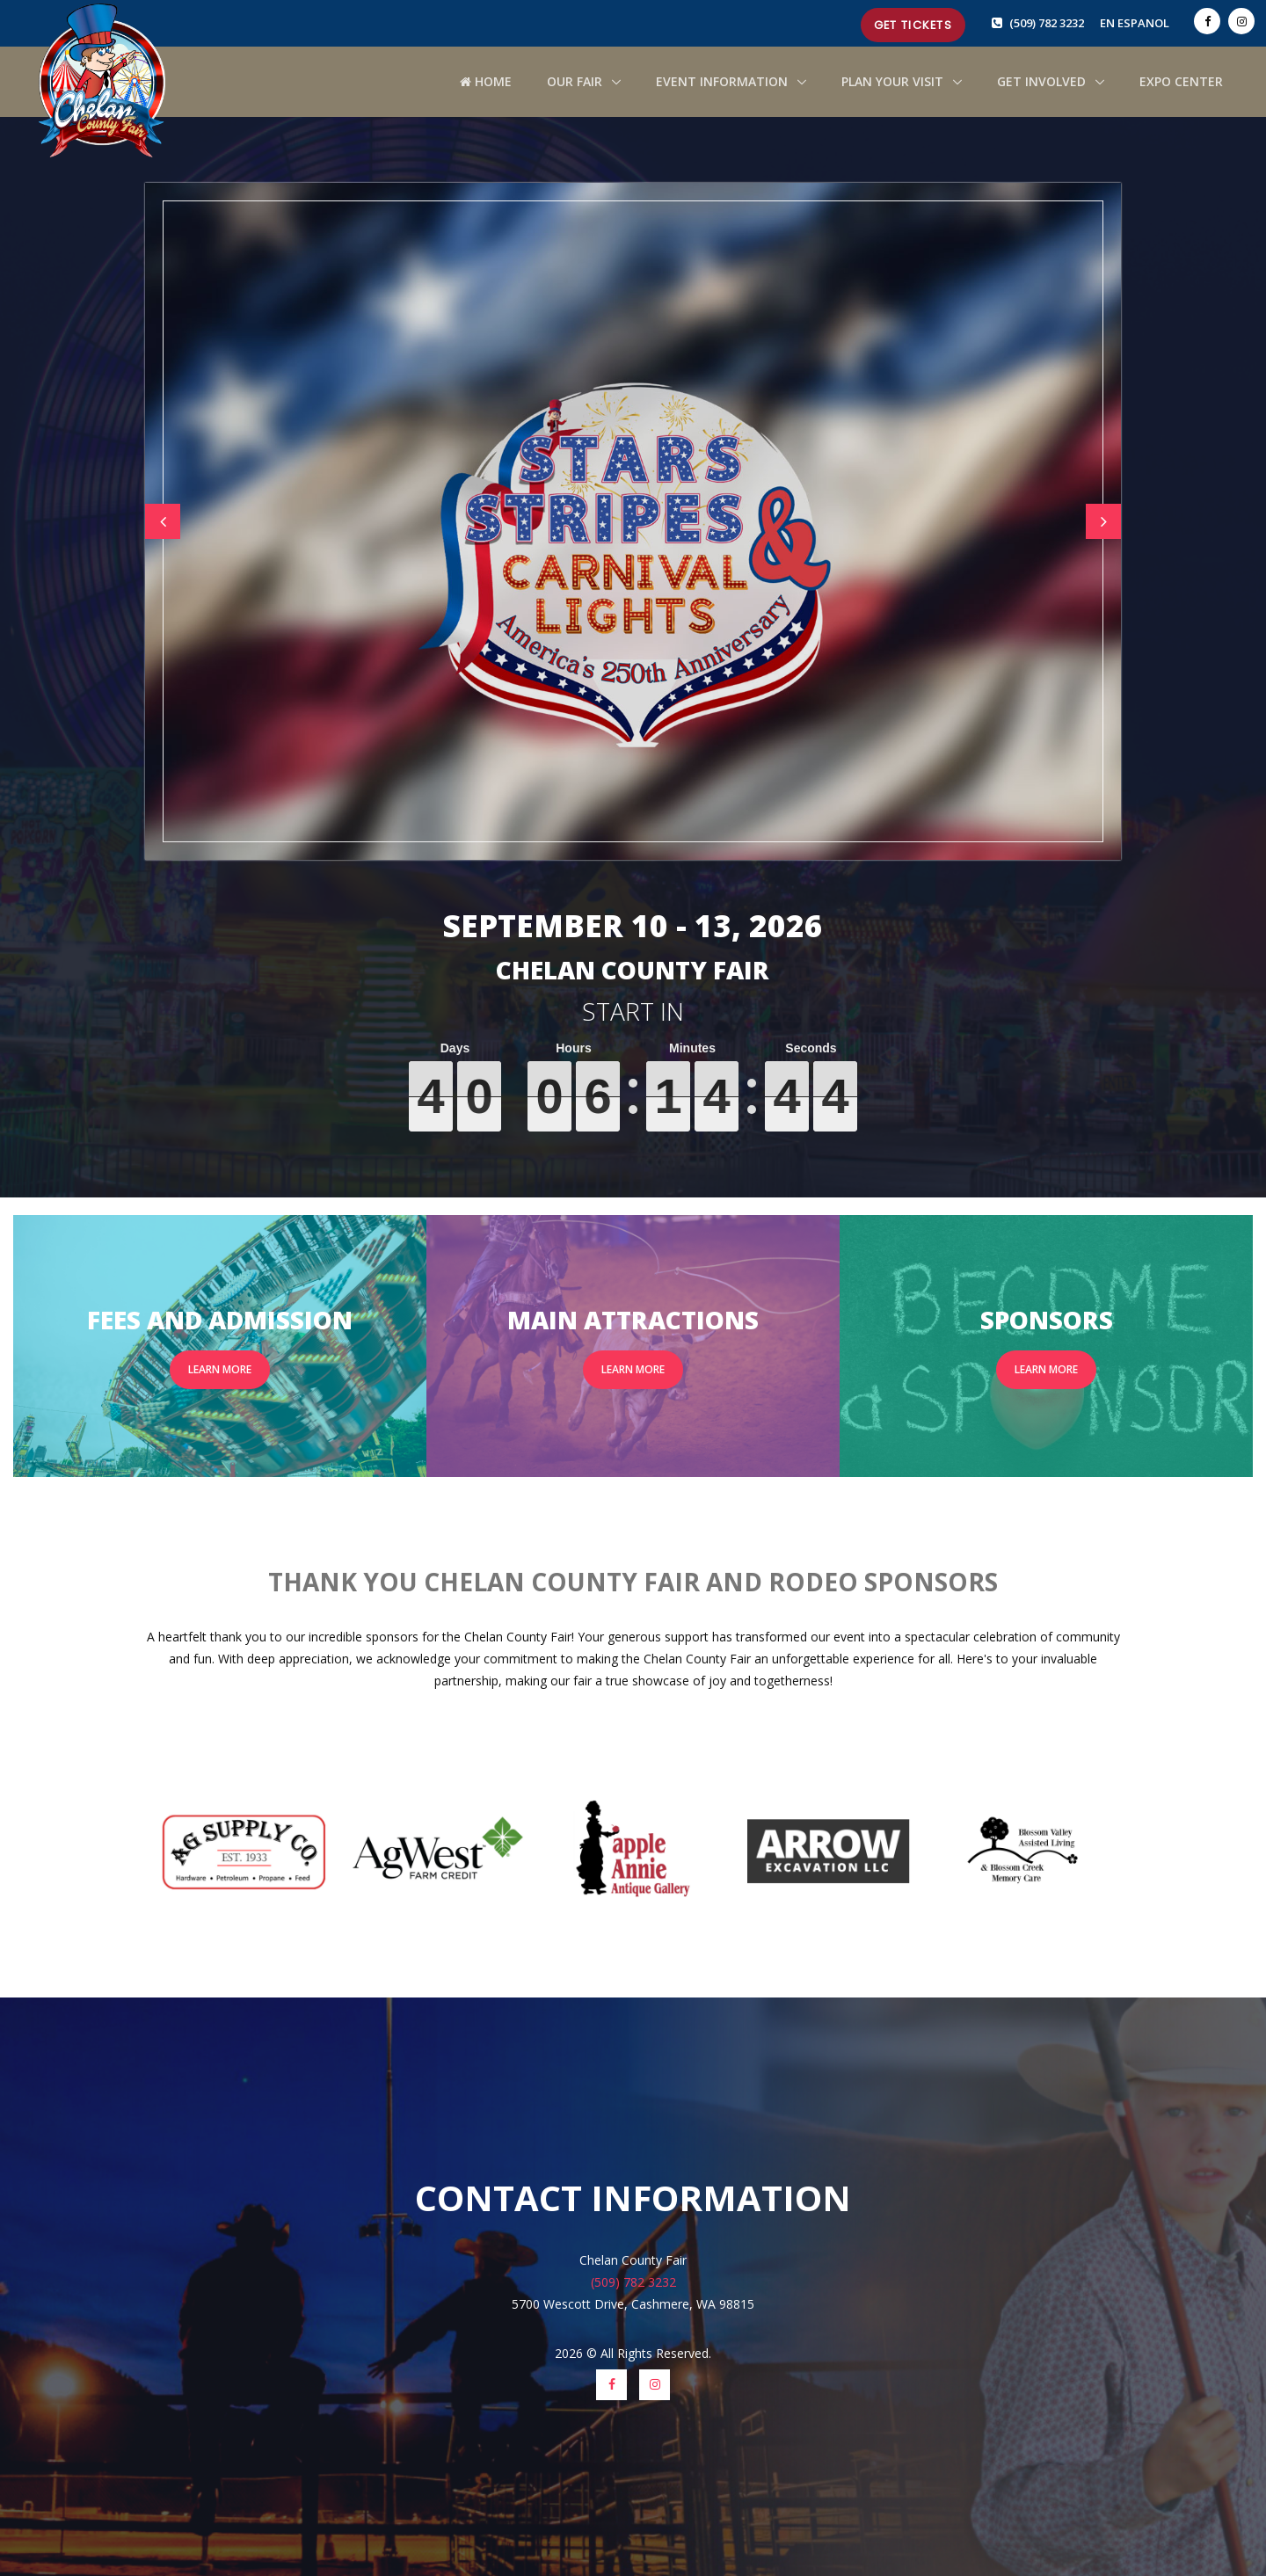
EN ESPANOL (1134, 23)
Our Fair (576, 81)
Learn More (219, 1369)
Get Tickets (913, 25)
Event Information (723, 81)
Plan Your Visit (894, 81)
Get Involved (1043, 81)
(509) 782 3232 (1048, 23)
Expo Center (1181, 81)
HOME (486, 81)
